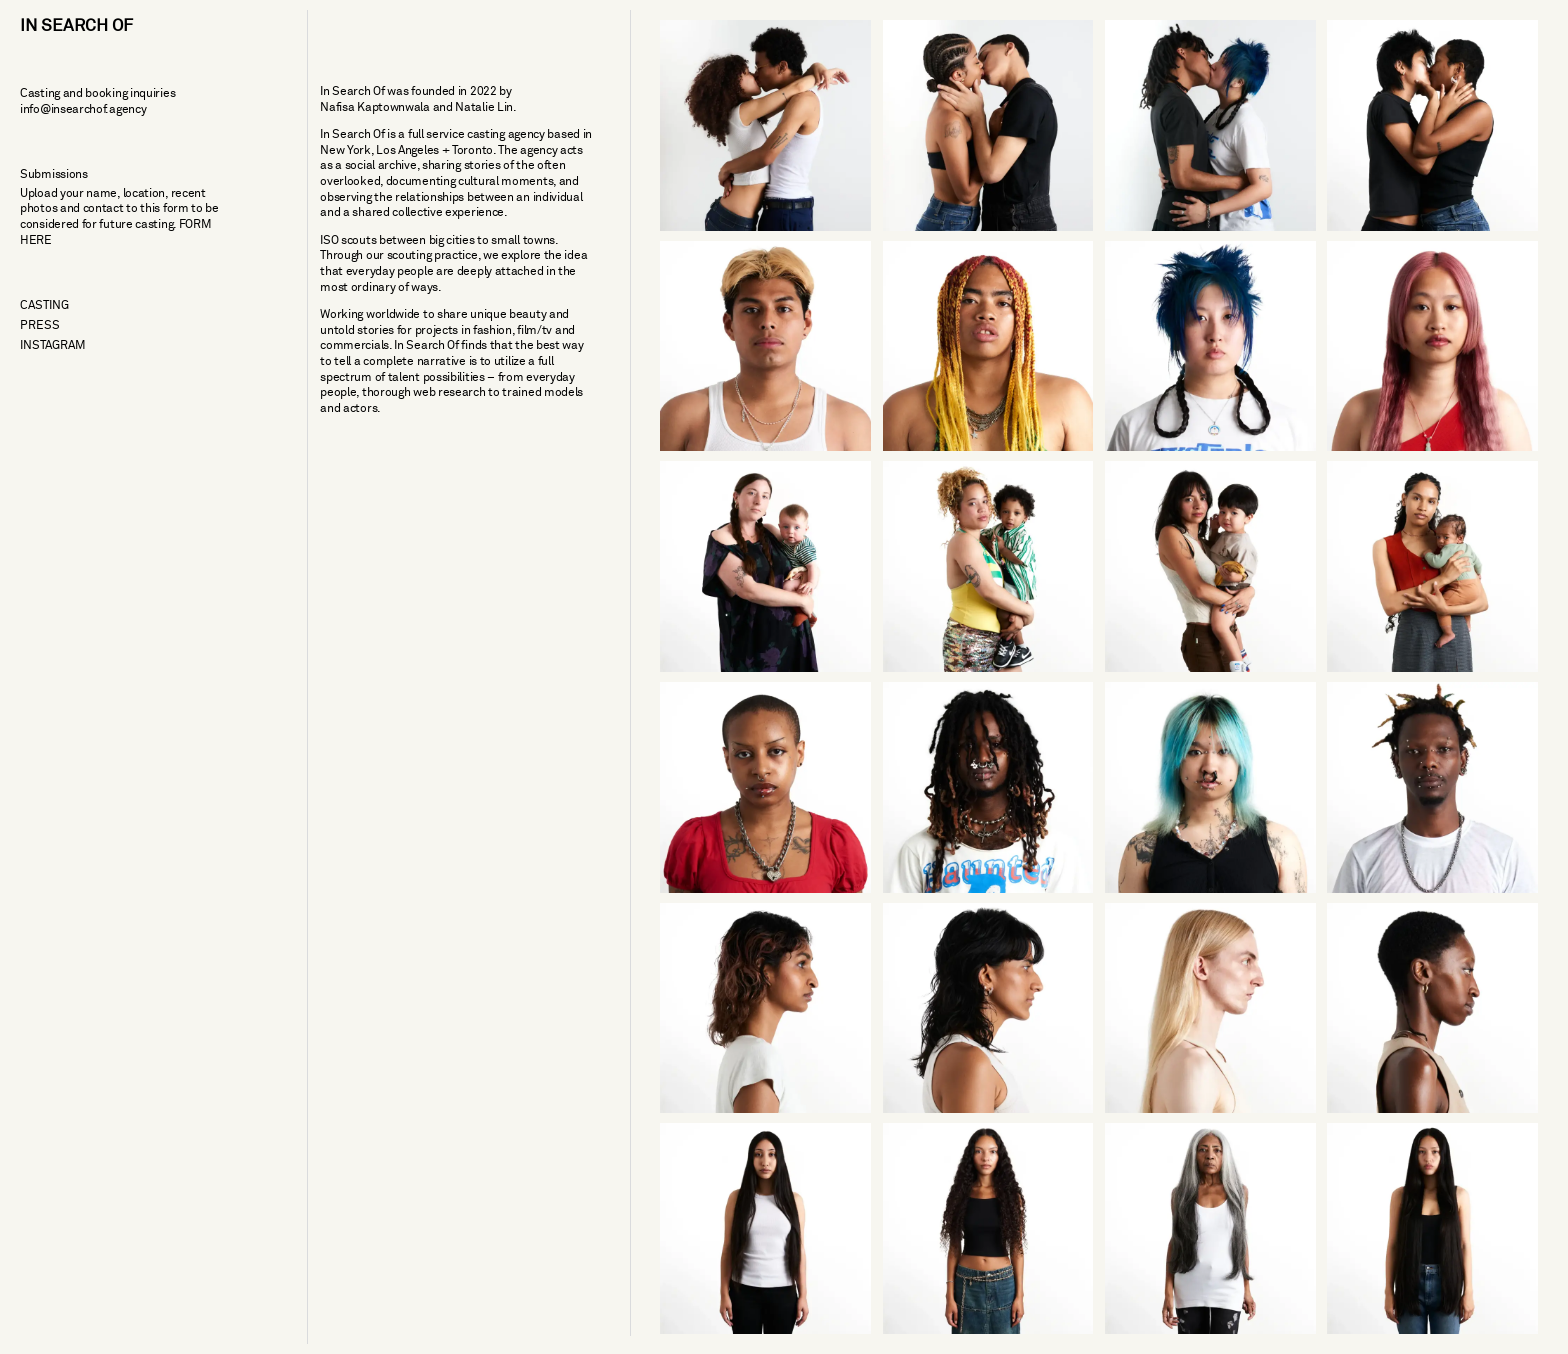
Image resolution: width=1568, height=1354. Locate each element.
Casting (44, 305)
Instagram (53, 345)
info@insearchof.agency (83, 109)
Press (40, 325)
